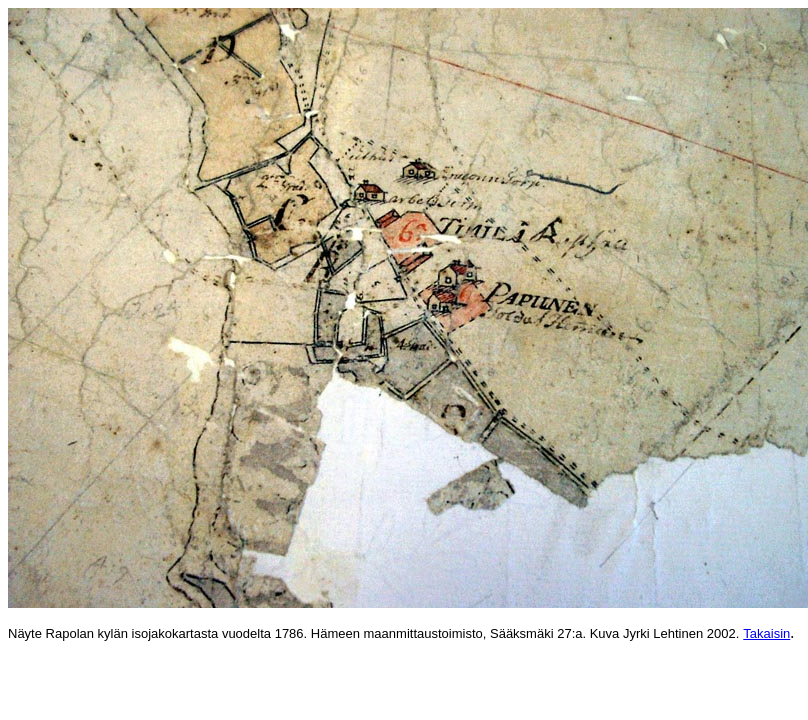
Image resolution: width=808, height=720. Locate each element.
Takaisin (766, 633)
